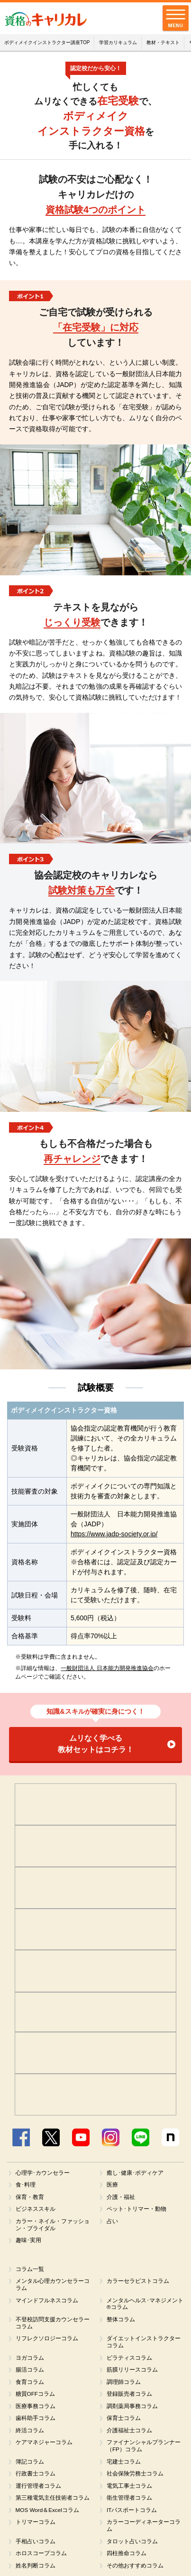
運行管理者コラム (38, 2488)
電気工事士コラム (129, 2488)
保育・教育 (30, 2197)
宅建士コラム (124, 2464)
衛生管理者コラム (129, 2501)
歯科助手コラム (35, 2420)
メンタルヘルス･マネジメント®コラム (145, 2305)
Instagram (110, 2137)
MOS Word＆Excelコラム (48, 2513)
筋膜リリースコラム (132, 2371)
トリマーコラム (35, 2525)
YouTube (81, 2137)
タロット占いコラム (132, 2544)
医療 (112, 2185)
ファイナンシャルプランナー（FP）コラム (144, 2449)
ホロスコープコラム (41, 2557)
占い (112, 2221)
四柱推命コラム (126, 2557)
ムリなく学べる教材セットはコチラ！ (96, 1744)
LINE (140, 2137)
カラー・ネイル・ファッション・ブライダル (53, 2225)
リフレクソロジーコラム (47, 2340)
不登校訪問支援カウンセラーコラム (53, 2324)
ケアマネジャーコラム (44, 2445)
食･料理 (26, 2185)
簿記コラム (30, 2464)
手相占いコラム (35, 2544)
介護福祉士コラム (129, 2432)
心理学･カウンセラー (43, 2173)
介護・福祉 (121, 2197)
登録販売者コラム (129, 2396)
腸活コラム (30, 2371)
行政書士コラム (35, 2476)
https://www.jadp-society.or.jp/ (114, 1534)
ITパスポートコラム (132, 2513)
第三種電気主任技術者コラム (53, 2501)
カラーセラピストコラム (138, 2282)
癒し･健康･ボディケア (135, 2173)
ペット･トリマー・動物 (136, 2209)
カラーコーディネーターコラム (144, 2529)
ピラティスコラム (129, 2359)
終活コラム (30, 2432)
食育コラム (30, 2384)
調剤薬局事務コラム (132, 2408)
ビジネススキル (35, 2209)
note (170, 2137)
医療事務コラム (35, 2408)
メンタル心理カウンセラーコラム (53, 2285)
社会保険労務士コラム (135, 2476)
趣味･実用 (28, 2241)
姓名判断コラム (35, 2569)
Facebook (21, 2137)
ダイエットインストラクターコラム (144, 2344)
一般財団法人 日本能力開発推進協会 (107, 1668)
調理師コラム (124, 2384)
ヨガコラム (30, 2359)
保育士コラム (124, 2420)
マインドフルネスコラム (47, 2301)
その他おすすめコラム (135, 2569)
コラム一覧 (30, 2270)
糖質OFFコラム (35, 2396)
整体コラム (121, 2320)
